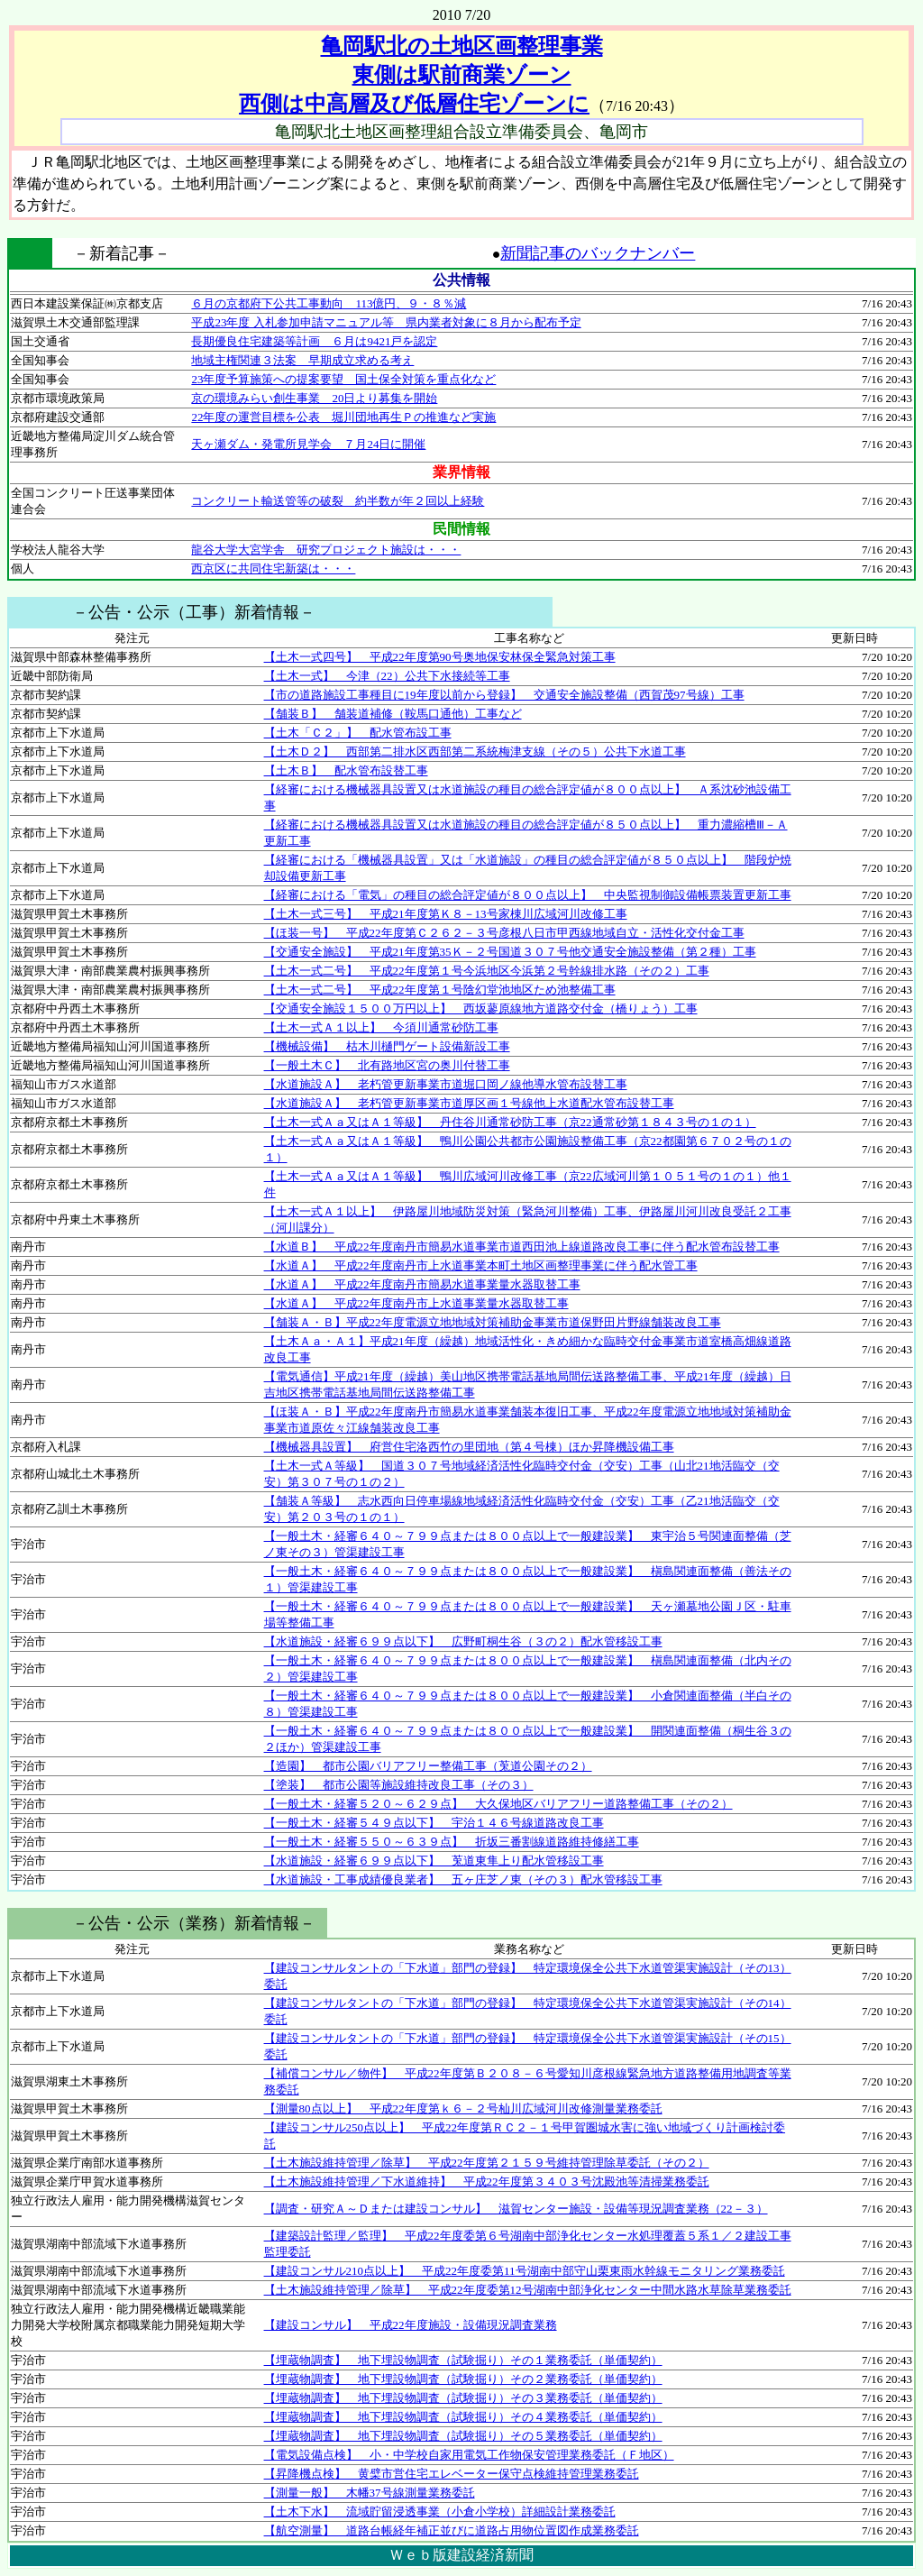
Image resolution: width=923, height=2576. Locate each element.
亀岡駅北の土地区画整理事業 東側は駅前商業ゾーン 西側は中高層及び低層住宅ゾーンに (420, 74)
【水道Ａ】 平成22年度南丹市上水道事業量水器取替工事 (416, 1303)
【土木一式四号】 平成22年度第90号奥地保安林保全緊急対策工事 (440, 657)
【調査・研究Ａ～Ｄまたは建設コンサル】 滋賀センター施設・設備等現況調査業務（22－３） (516, 2208)
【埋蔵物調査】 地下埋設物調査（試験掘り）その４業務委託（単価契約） (463, 2417)
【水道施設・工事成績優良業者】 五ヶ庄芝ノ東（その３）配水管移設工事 (463, 1879)
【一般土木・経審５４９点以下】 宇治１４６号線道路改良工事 (434, 1822)
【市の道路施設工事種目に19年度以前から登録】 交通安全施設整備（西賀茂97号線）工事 (504, 694)
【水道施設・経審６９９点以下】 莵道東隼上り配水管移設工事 (434, 1860)
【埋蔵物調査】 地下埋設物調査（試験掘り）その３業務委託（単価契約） (463, 2398)
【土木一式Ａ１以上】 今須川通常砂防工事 (381, 1027)
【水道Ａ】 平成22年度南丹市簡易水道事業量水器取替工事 (422, 1284)
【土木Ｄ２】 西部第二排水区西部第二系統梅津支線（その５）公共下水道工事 (475, 751)
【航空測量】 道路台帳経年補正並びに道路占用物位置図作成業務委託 (451, 2530)
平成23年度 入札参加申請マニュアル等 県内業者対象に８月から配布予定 (385, 322)
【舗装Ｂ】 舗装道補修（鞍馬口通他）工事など (393, 713)
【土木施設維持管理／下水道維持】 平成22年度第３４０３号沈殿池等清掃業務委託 (486, 2181)
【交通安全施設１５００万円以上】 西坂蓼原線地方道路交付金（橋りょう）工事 (481, 1008)
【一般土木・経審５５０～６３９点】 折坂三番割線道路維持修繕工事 (451, 1841)
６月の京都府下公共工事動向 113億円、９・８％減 (328, 303)
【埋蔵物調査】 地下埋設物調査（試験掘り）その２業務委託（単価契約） (463, 2379)
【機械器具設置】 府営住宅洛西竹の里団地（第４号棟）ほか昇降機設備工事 (469, 1446)
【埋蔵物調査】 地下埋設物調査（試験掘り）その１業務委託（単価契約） (463, 2360)
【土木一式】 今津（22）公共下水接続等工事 (387, 676)
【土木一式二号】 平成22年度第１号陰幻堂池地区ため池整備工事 (440, 989)
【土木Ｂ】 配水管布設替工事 (346, 770)
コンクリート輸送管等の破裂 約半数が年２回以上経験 (337, 501)
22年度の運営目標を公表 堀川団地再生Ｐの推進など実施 (343, 417)
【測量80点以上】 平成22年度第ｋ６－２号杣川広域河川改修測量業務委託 (463, 2108)
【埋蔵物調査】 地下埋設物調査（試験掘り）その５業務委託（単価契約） (463, 2436)
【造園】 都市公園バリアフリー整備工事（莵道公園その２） (428, 1766)
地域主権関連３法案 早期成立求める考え (302, 360)
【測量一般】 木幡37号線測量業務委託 (369, 2492)
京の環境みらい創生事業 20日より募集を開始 (314, 398)
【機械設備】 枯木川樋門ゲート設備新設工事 (387, 1046)
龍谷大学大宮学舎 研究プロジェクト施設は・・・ (326, 549)
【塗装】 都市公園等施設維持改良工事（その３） (399, 1785)
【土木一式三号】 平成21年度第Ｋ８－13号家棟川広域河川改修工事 (445, 914)
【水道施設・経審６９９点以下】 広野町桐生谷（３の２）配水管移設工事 (463, 1641)
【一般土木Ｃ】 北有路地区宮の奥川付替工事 (387, 1065)
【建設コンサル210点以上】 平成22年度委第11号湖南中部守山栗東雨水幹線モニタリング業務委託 (524, 2271)
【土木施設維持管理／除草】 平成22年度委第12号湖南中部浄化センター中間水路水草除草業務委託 (527, 2289)
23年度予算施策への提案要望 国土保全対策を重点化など (343, 379)
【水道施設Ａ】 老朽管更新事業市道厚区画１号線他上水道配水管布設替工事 (469, 1103)
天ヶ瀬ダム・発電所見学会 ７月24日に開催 (308, 444)
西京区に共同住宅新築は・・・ (273, 568)
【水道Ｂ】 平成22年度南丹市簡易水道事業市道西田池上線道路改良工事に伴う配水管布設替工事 (522, 1246)
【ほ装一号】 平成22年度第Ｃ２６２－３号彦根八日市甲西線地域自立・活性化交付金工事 (504, 933)
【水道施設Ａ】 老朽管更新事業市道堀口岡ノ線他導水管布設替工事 (445, 1084)
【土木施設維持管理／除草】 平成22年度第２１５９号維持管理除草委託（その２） (486, 2162)
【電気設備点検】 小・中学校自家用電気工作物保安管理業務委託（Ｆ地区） (469, 2454)
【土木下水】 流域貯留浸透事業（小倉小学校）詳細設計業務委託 (440, 2511)
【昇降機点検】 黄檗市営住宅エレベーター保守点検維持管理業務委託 (451, 2473)
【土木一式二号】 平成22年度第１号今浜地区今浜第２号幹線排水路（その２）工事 (486, 970)
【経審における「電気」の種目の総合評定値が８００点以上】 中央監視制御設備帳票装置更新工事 (527, 895)
